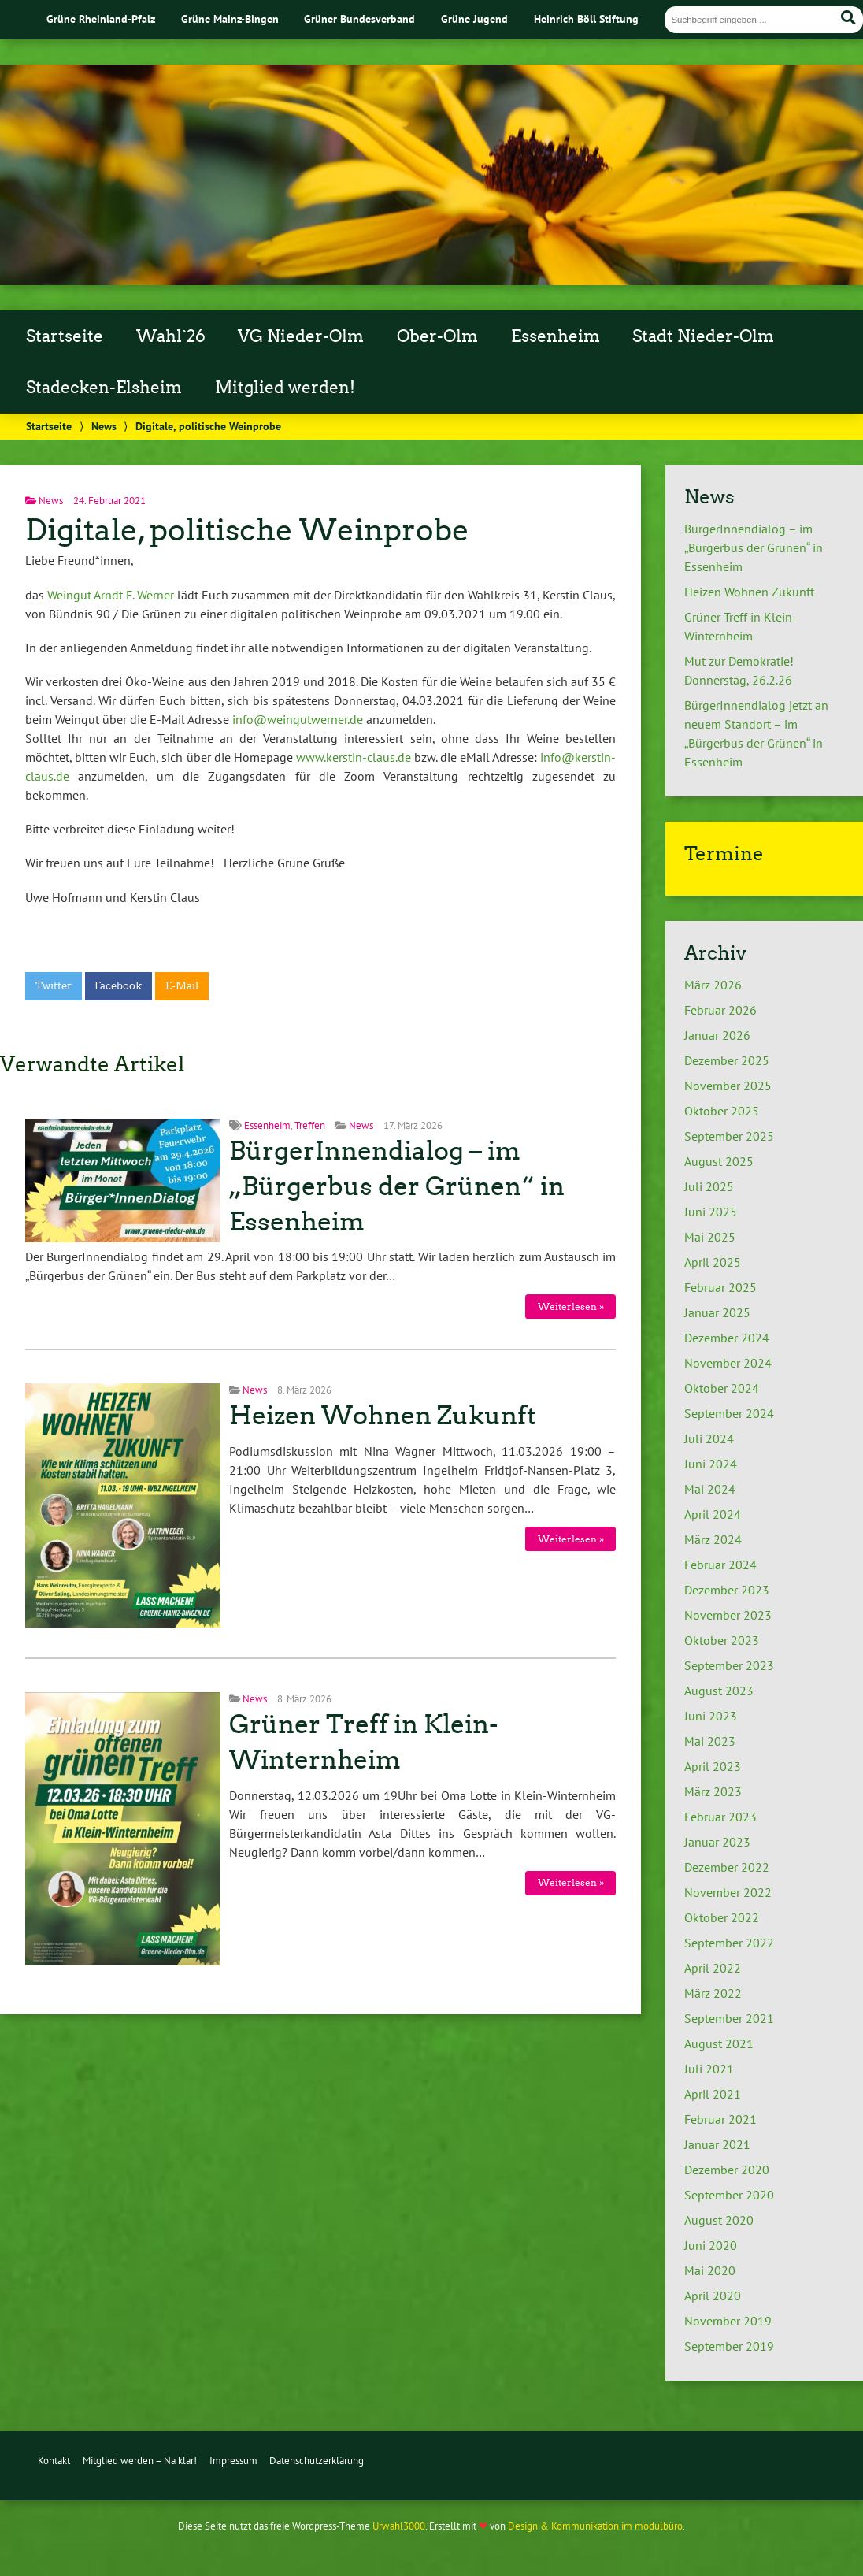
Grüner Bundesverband (359, 18)
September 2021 (729, 2018)
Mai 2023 (709, 1741)
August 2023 (719, 1690)
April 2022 (712, 1968)
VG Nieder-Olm (301, 336)
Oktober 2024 (721, 1388)
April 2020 (712, 2295)
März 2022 (713, 1993)
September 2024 (729, 1413)
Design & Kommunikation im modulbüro (595, 2526)
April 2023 (712, 1766)
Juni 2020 (710, 2245)
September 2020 (729, 2195)
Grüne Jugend (474, 18)
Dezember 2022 (726, 1867)
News (104, 425)
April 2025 (712, 1262)
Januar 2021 (717, 2144)
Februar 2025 (720, 1287)
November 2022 (728, 1892)
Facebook (118, 986)
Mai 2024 (709, 1489)
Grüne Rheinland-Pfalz (100, 18)
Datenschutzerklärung (316, 2460)
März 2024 (713, 1539)
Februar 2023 (720, 1816)
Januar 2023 (717, 1842)
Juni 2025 (710, 1211)
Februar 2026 (720, 1010)
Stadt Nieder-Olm (703, 336)
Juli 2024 (709, 1438)
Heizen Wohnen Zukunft (382, 1415)
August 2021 (719, 2043)
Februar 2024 (720, 1564)
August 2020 (719, 2220)
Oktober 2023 (721, 1640)
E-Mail (181, 986)
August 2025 (719, 1161)
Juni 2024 (710, 1464)
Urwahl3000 (398, 2526)
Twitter (53, 986)
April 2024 (712, 1514)
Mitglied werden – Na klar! (140, 2460)
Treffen (309, 1125)
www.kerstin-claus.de (353, 757)
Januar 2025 (717, 1312)
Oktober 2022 (721, 1917)
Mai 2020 (709, 2270)
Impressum (233, 2460)
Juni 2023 (710, 1716)
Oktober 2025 (721, 1111)
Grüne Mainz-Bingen (230, 18)
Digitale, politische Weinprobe (247, 529)
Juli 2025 (709, 1186)
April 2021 (712, 2094)
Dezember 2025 (726, 1060)
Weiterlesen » (571, 1306)
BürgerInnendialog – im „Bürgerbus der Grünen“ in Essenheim (397, 1186)
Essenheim (555, 336)
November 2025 (728, 1085)
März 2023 (713, 1791)
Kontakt (54, 2460)
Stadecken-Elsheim (104, 387)
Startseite (64, 336)
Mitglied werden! (285, 387)
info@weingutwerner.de (297, 719)
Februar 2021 (720, 2119)
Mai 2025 (709, 1237)
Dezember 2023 (726, 1590)
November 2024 (728, 1363)
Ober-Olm (437, 336)
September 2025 (729, 1136)
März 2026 (713, 985)
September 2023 (729, 1665)
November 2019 (728, 2321)
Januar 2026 (717, 1035)
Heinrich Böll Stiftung (586, 18)
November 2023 (728, 1615)
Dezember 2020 (726, 2169)
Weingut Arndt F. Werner (110, 595)
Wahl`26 (171, 336)
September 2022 (729, 1943)
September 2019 (729, 2346)
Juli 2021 (709, 2069)
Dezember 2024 (726, 1338)
